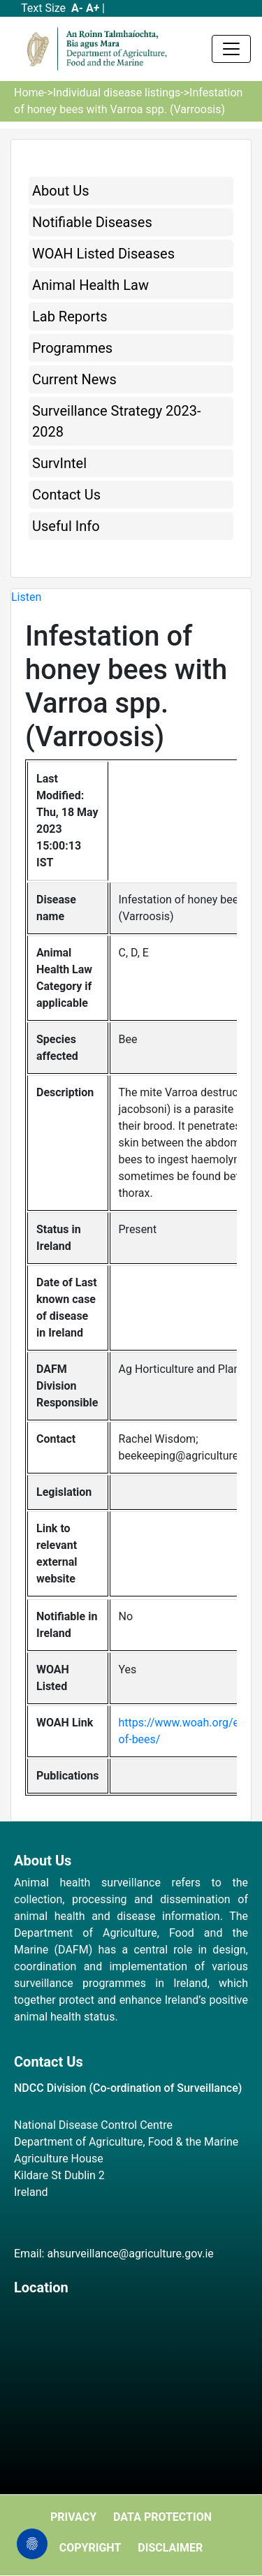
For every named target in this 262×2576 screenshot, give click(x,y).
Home (29, 92)
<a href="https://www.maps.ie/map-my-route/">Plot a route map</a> (131, 2380)
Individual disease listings (116, 92)
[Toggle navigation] (231, 49)
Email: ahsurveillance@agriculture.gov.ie (114, 2253)
